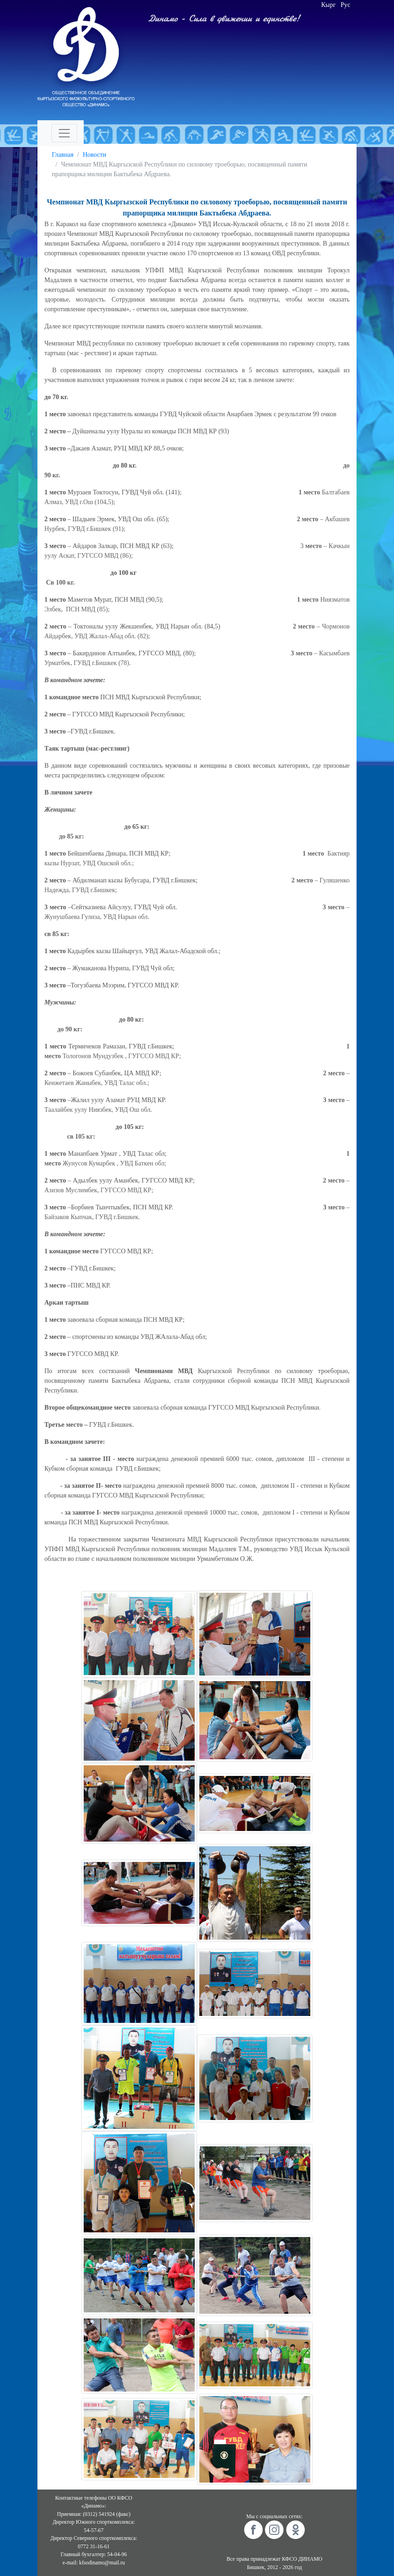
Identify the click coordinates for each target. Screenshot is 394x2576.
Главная (63, 154)
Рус (346, 4)
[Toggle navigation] (64, 133)
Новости (94, 154)
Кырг (328, 4)
